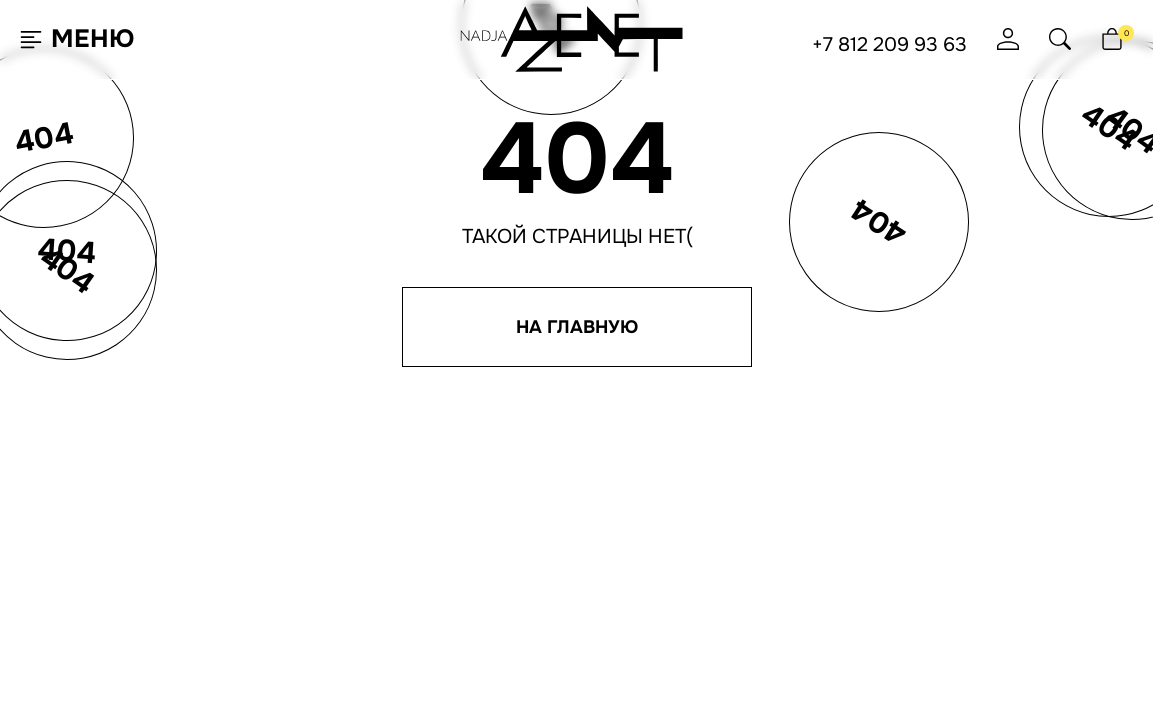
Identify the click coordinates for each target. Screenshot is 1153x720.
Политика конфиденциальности (834, 553)
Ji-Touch (631, 694)
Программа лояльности (623, 518)
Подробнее (249, 654)
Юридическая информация (814, 604)
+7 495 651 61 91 (766, 531)
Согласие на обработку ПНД (815, 587)
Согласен (114, 653)
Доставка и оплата (605, 535)
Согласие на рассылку (797, 570)
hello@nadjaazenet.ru (801, 497)
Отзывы (569, 552)
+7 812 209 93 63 (889, 45)
